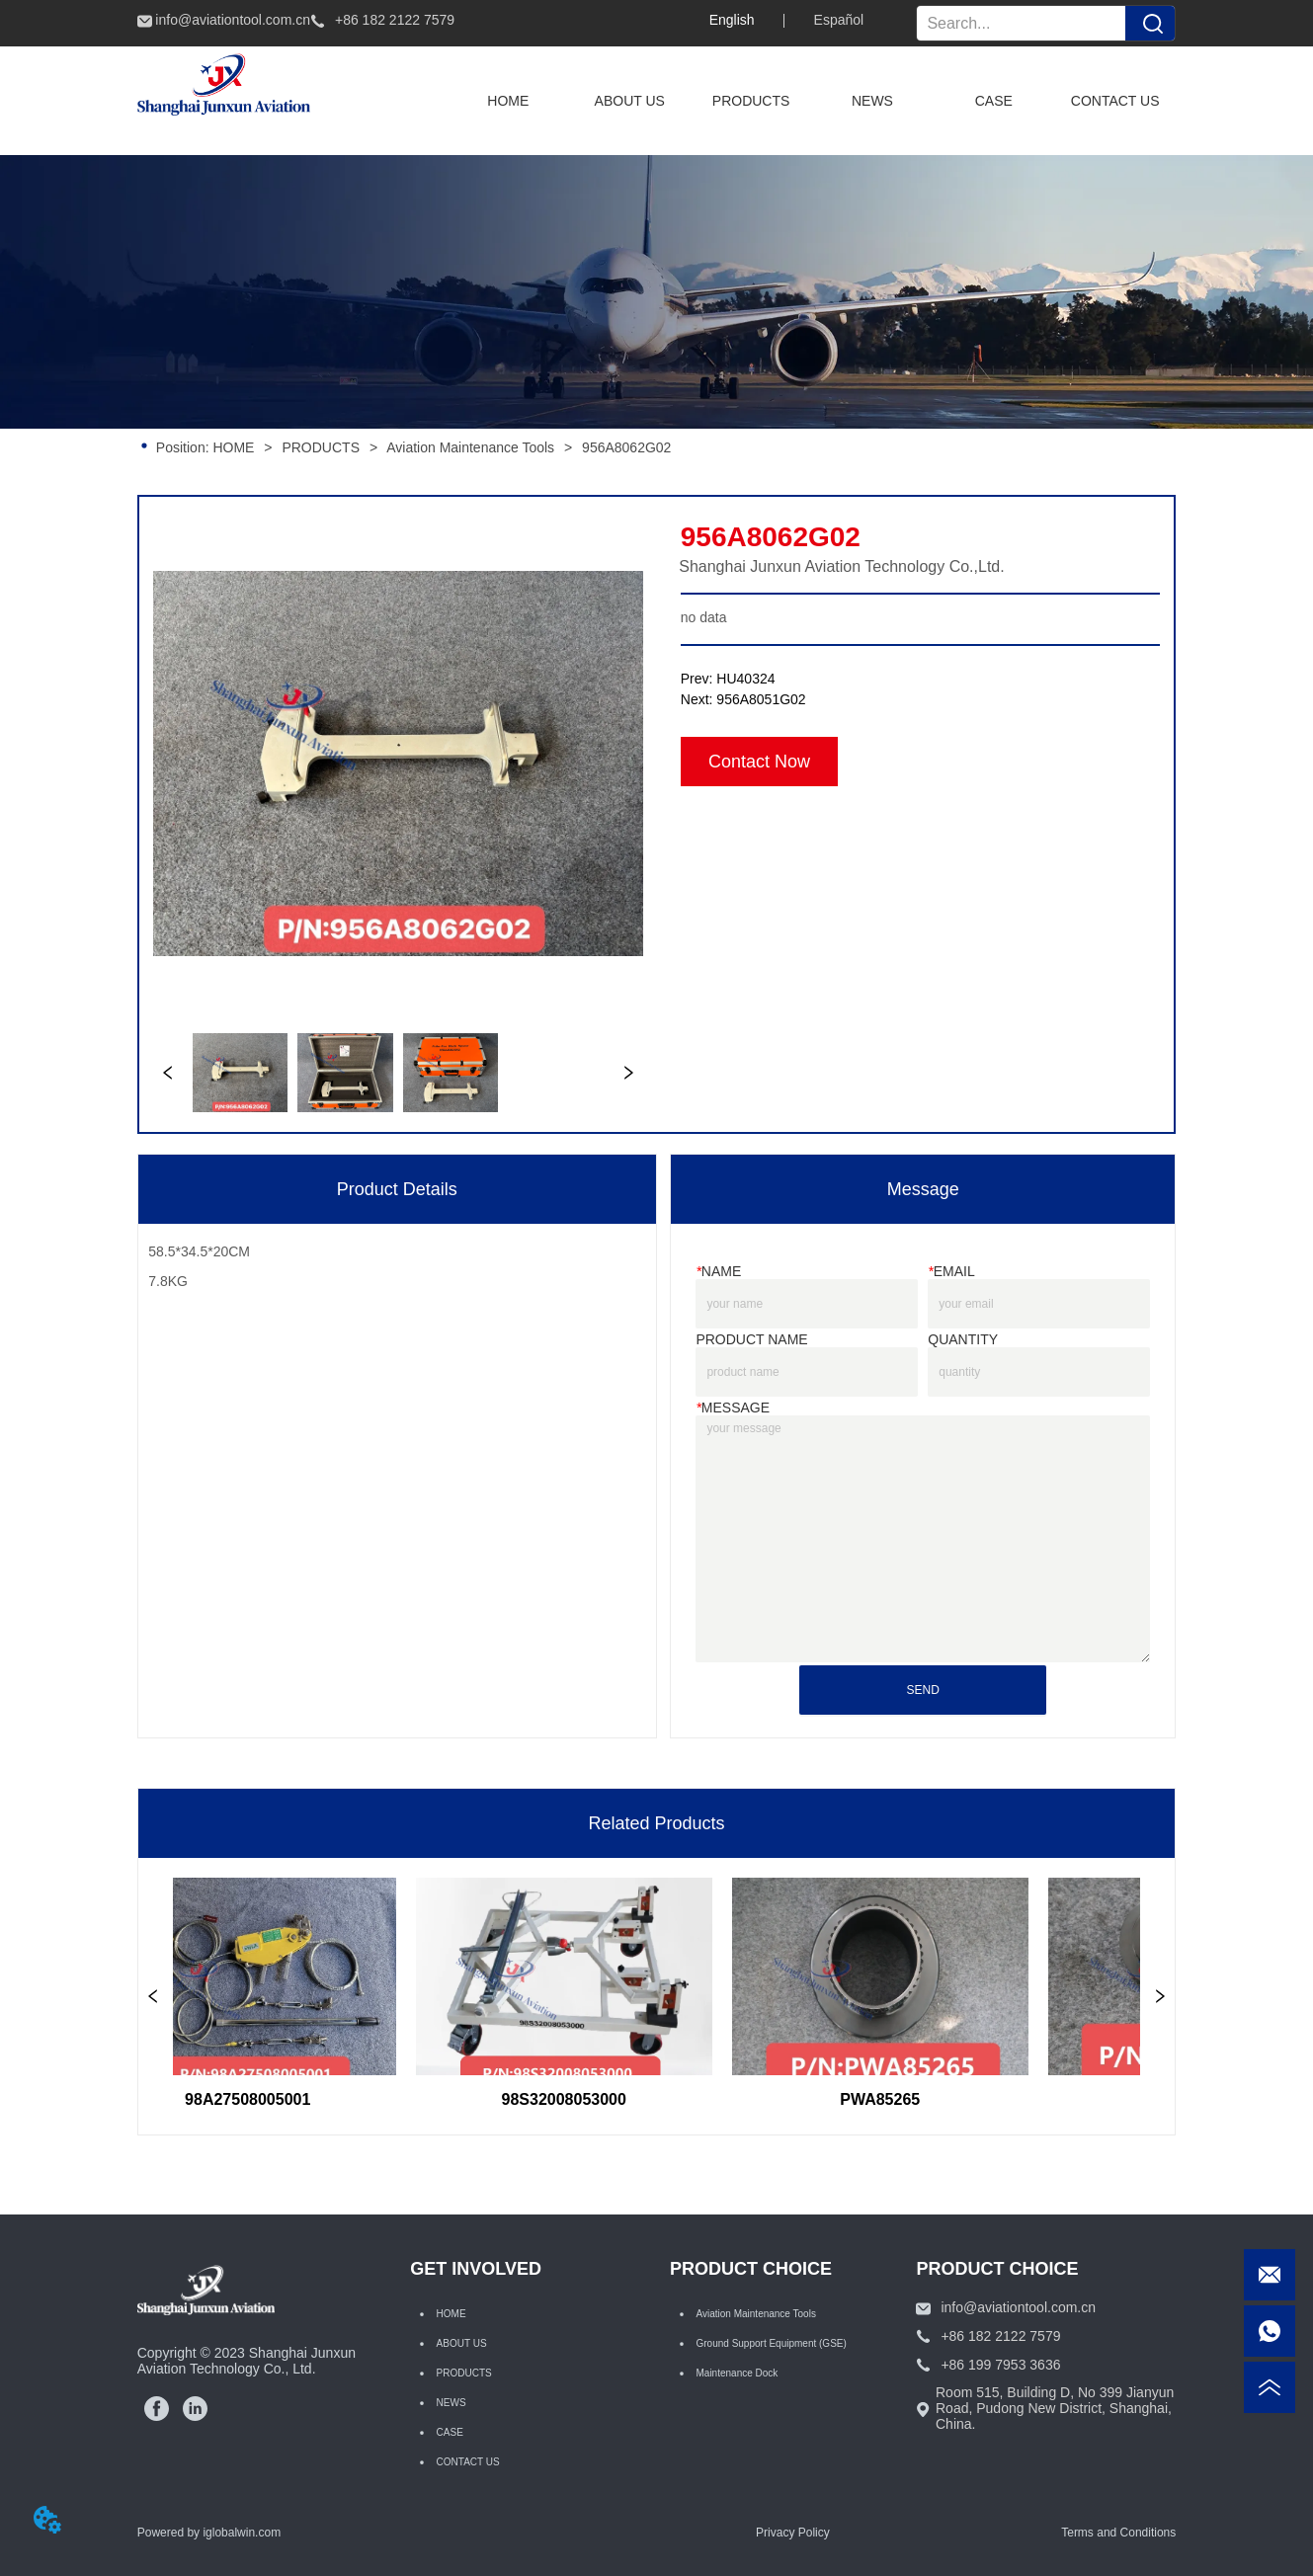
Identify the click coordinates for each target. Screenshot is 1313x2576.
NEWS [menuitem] (872, 101)
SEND (923, 1690)
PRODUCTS (321, 447)
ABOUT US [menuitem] (630, 101)
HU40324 (745, 678)
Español (839, 20)
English (732, 20)
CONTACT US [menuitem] (1115, 101)
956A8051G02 (760, 699)
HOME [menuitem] (508, 101)
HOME (234, 447)
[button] (751, 100)
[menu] (812, 100)
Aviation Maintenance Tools (470, 447)
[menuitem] (751, 100)
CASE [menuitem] (994, 101)
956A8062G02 (624, 447)
